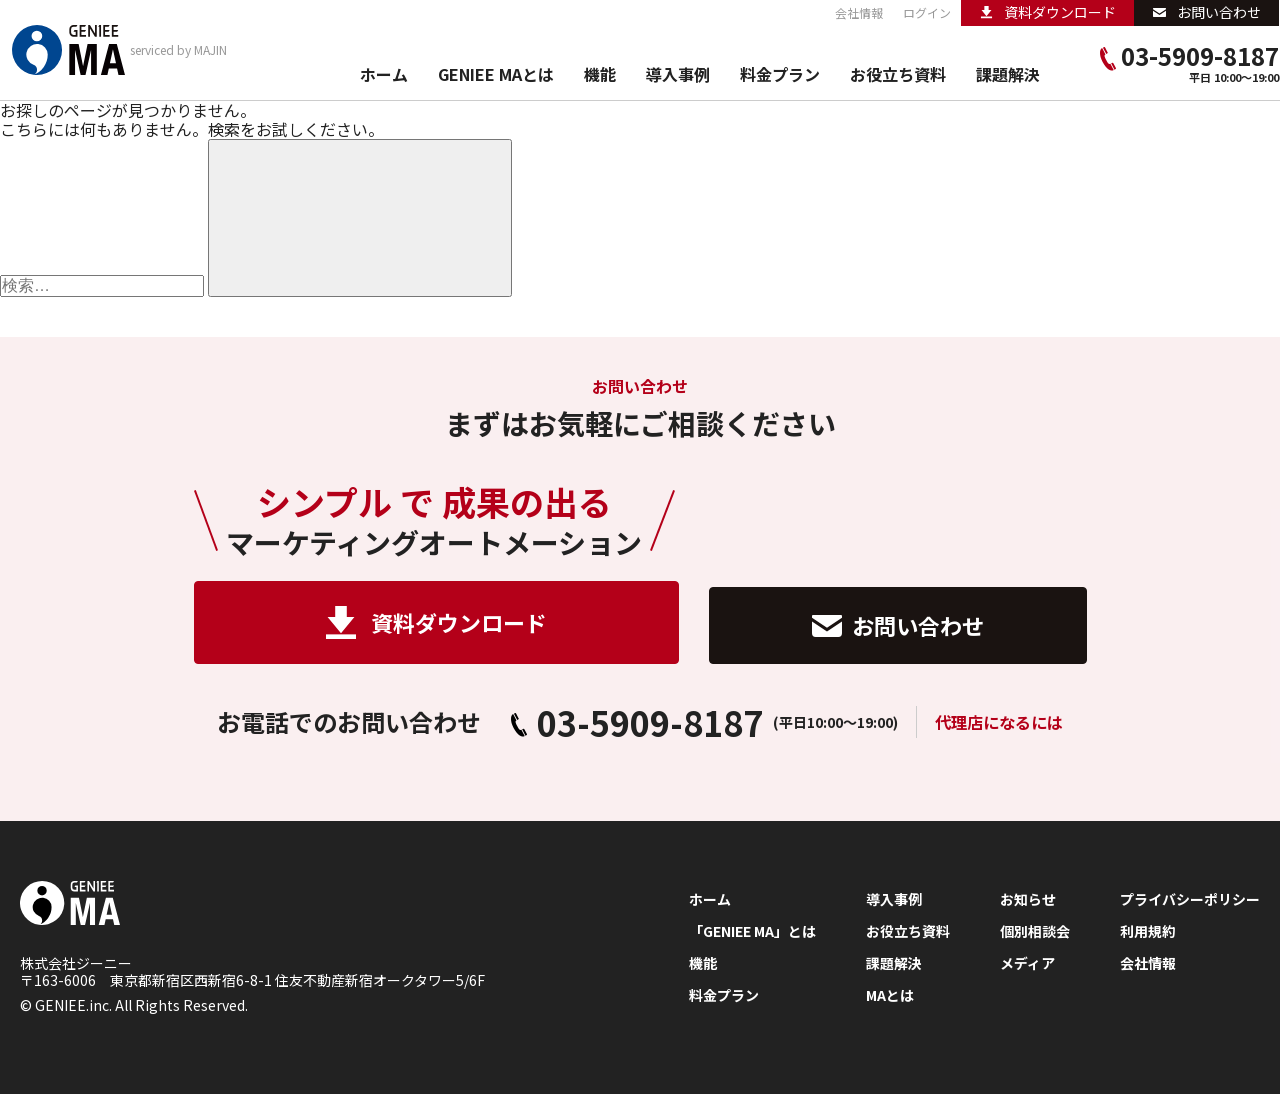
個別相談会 (1035, 931)
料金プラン (780, 75)
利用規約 (1148, 931)
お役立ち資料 (898, 75)
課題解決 (1008, 75)
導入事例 (678, 75)
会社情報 (859, 13)
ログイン (927, 13)
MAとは (890, 995)
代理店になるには (999, 722)
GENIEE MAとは (496, 75)
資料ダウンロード (436, 622)
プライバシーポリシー (1190, 899)
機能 (600, 75)
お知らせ (1028, 899)
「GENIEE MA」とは (752, 931)
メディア (1027, 963)
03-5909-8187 (1189, 56)
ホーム (384, 75)
